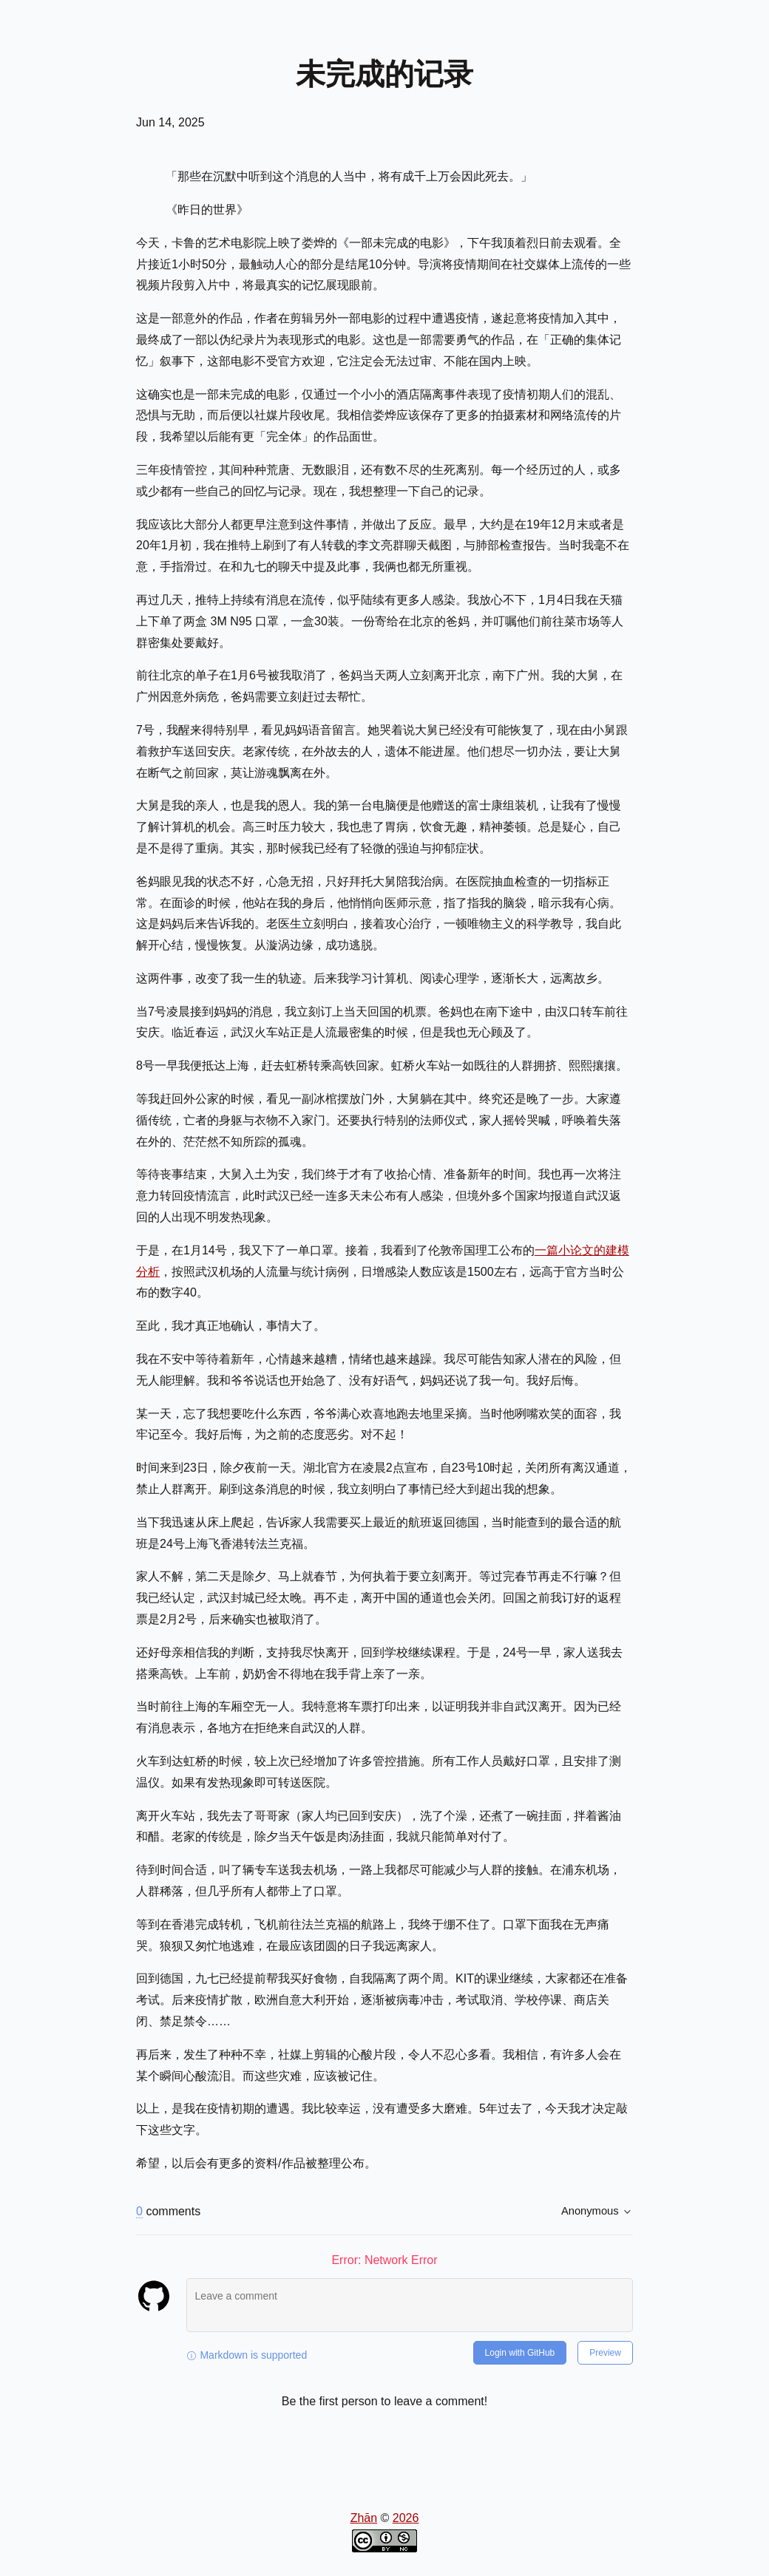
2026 (406, 2518)
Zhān (363, 2518)
